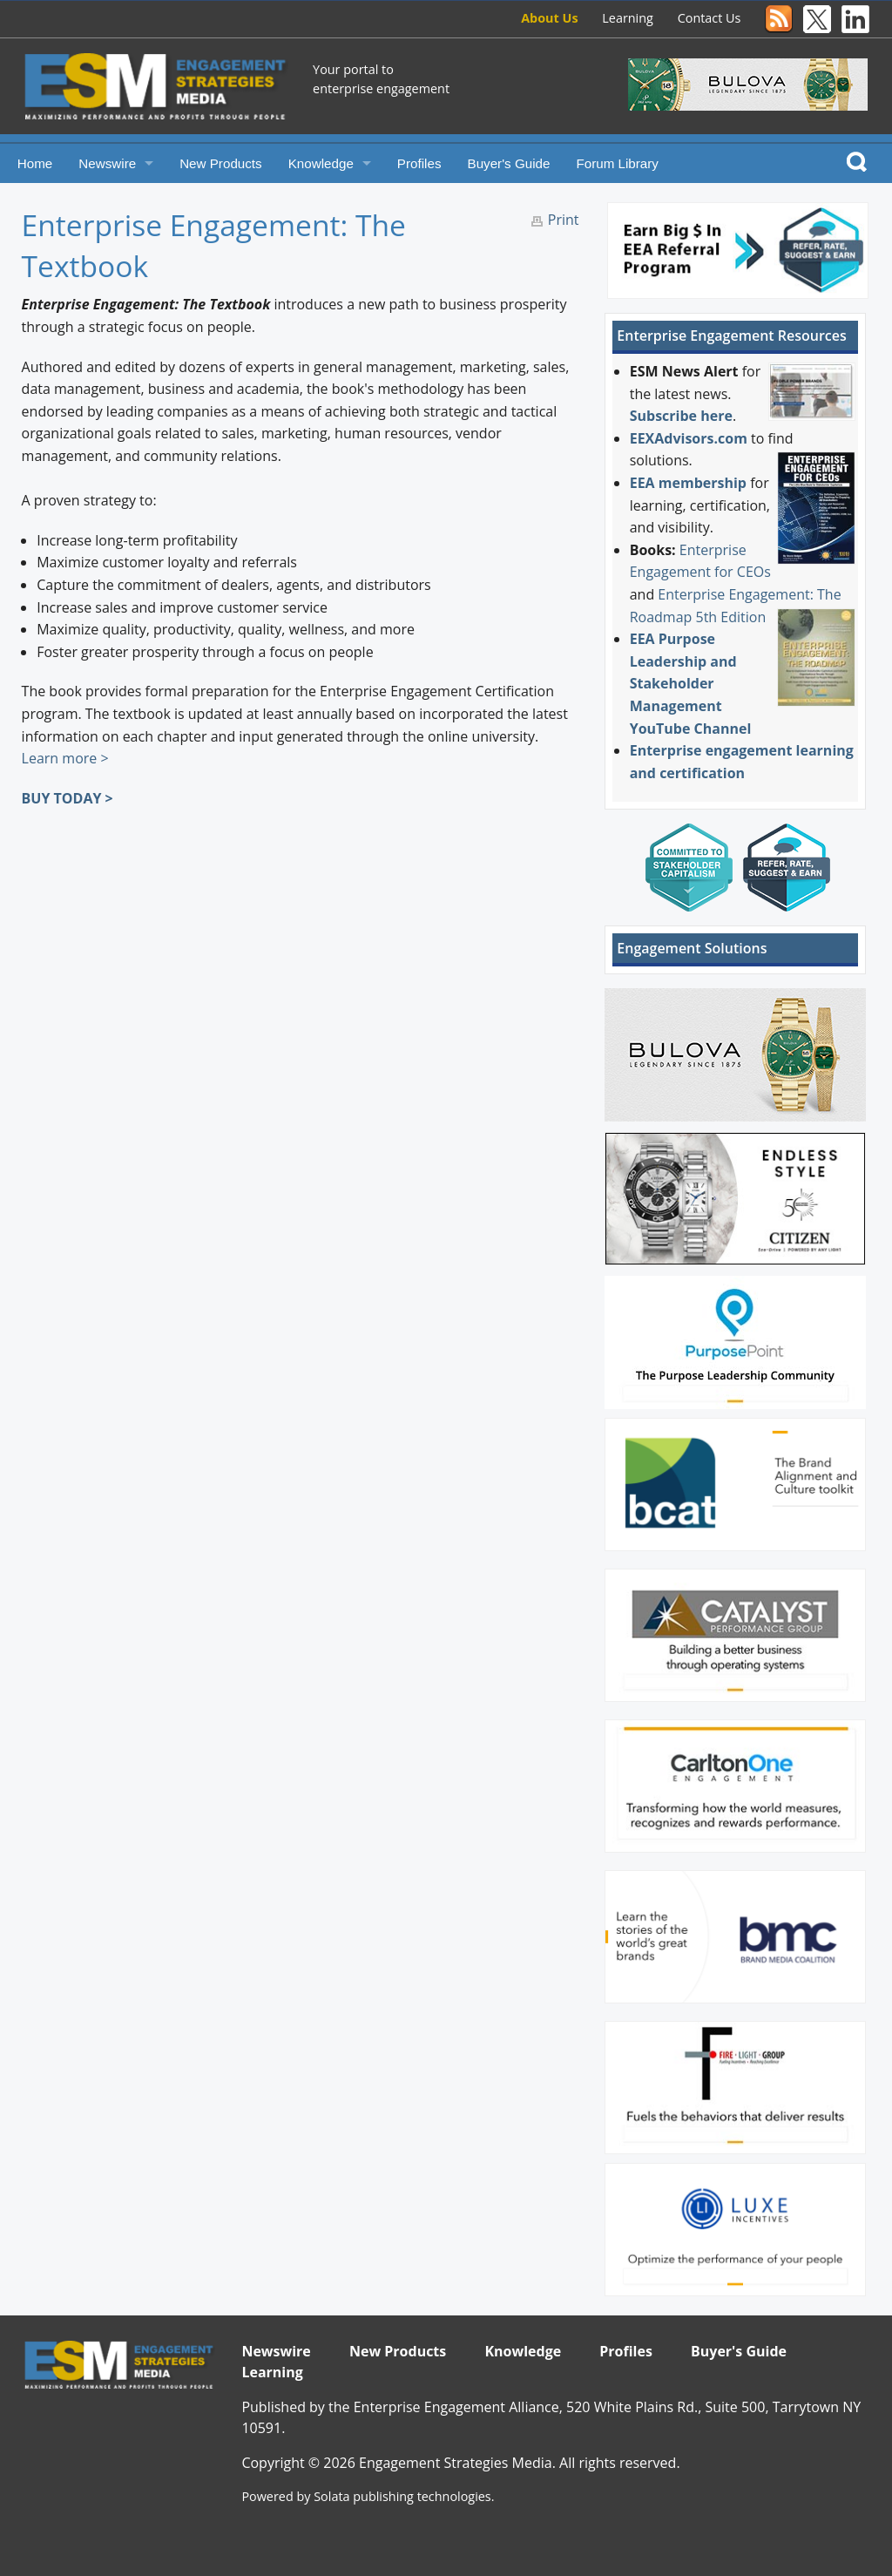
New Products (220, 163)
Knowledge (321, 163)
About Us (549, 18)
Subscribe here (681, 415)
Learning (627, 18)
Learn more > (65, 758)
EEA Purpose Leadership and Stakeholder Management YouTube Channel (691, 683)
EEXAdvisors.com (688, 438)
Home (35, 163)
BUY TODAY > (67, 798)
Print (563, 219)
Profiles (419, 163)
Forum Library (617, 163)
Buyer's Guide (509, 163)
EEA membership (688, 482)
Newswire (107, 163)
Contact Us (709, 18)
